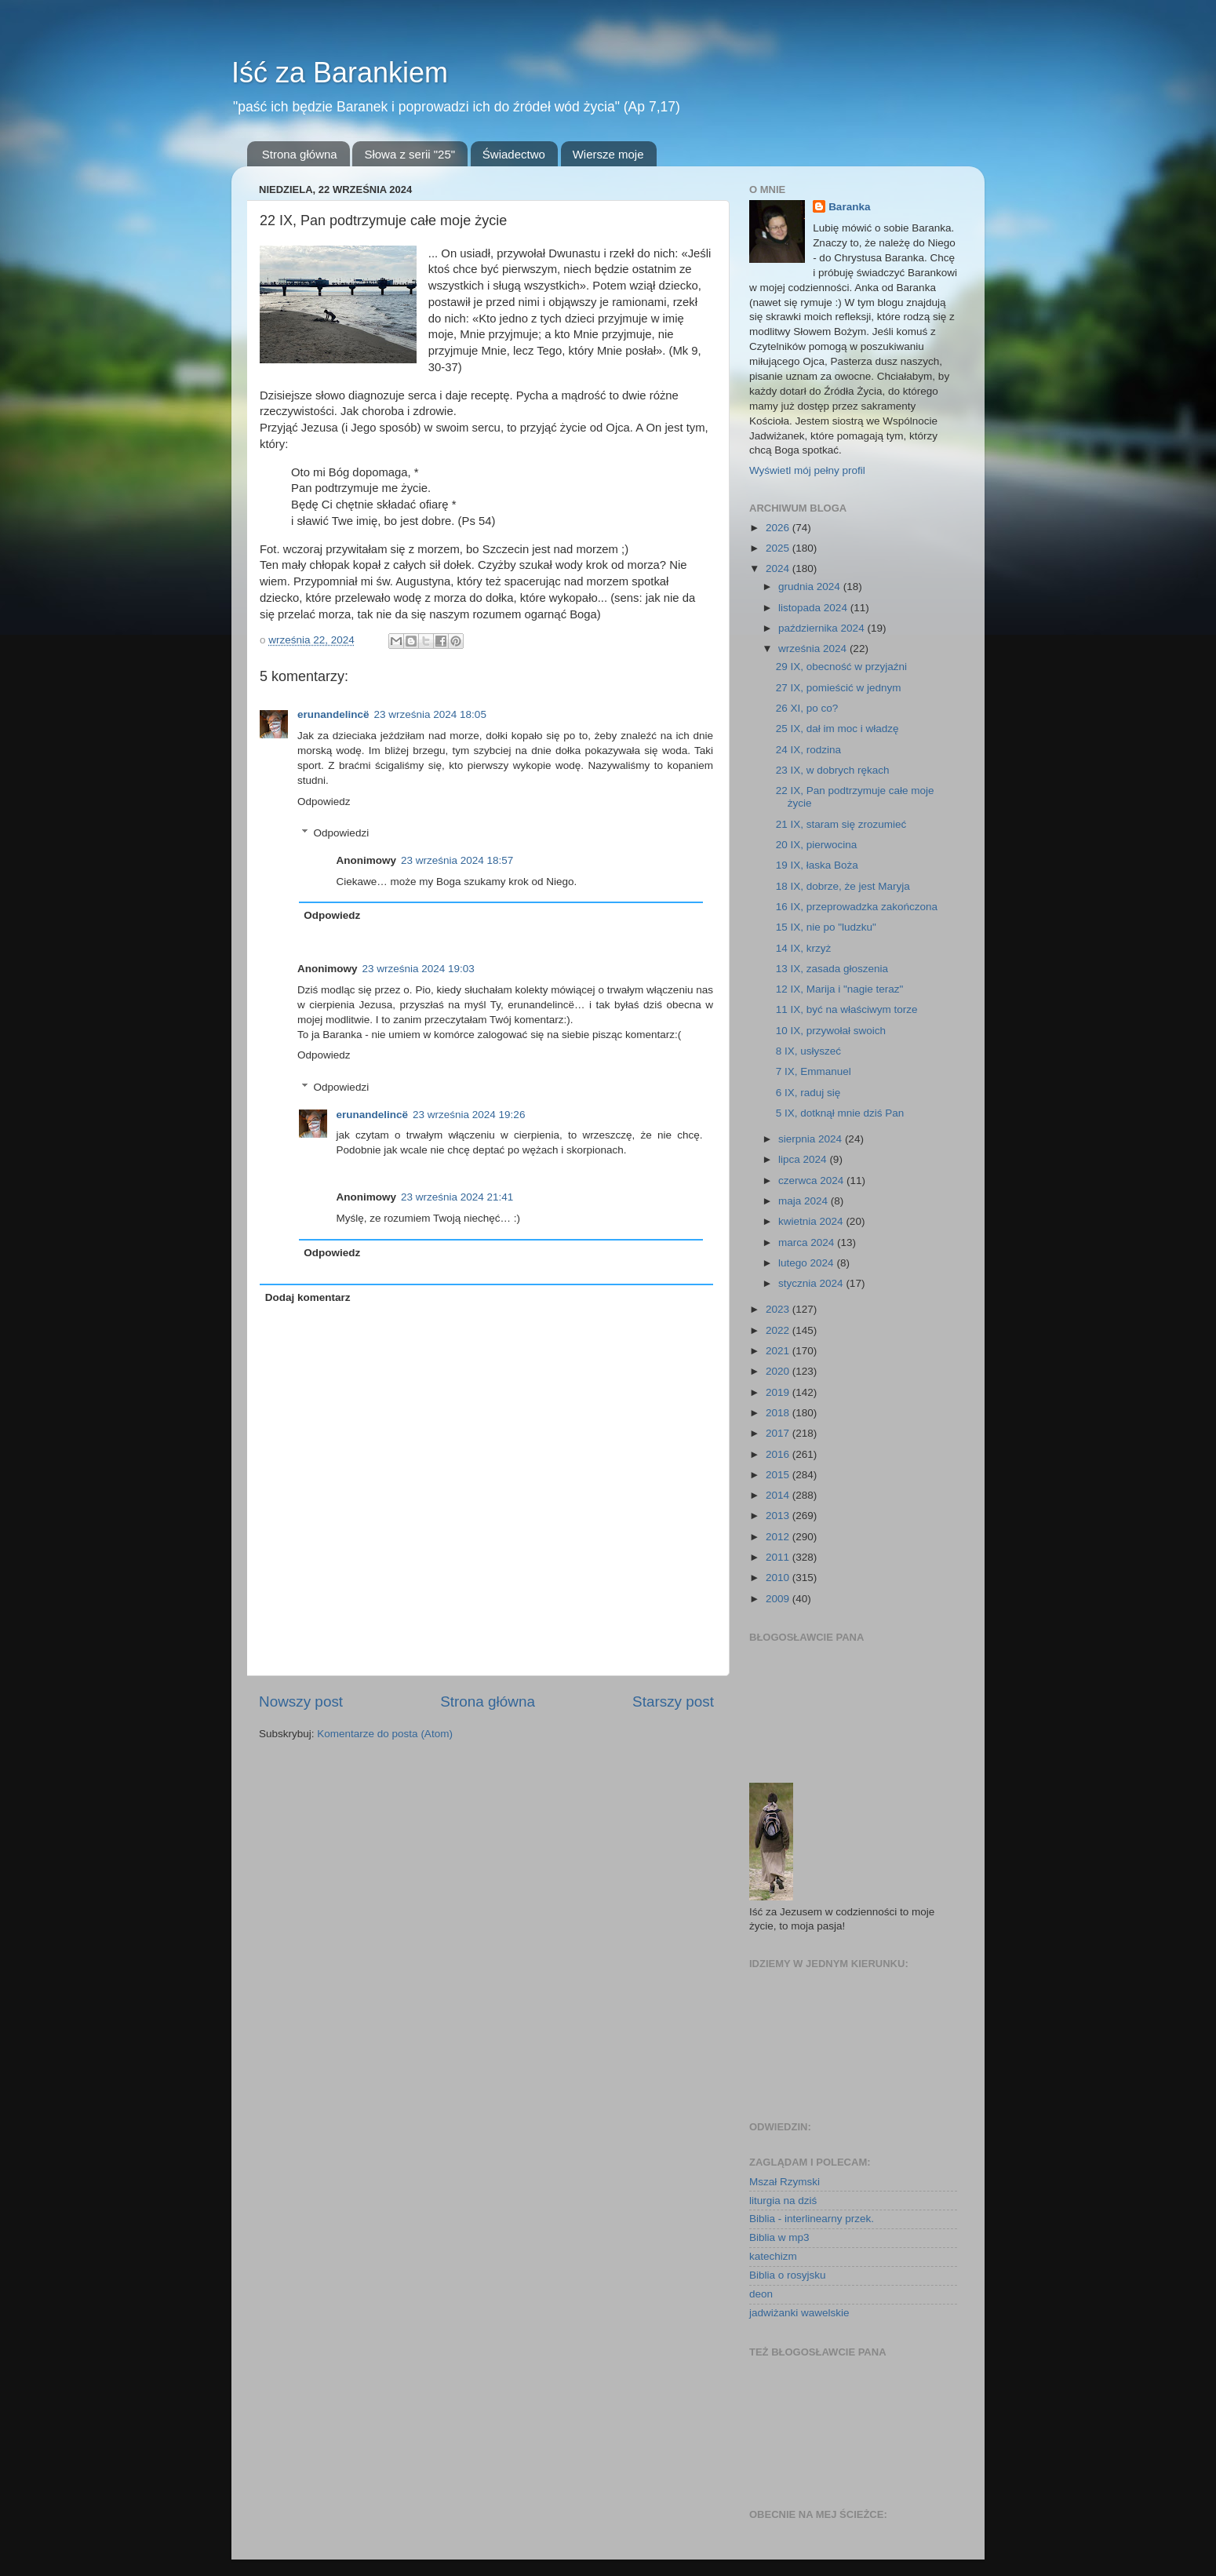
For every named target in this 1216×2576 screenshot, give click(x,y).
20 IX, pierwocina (816, 845)
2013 (779, 1515)
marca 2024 (807, 1242)
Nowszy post (301, 1701)
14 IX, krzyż (804, 948)
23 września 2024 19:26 (469, 1114)
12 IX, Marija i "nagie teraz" (840, 989)
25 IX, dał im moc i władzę (837, 728)
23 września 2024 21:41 (457, 1197)
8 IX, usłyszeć (808, 1051)
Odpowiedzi (342, 833)
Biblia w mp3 (779, 2237)
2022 (779, 1330)
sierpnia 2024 (811, 1139)
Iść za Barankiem (339, 72)
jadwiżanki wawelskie (799, 2313)
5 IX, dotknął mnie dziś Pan (840, 1113)
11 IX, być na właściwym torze (847, 1009)
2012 (779, 1537)
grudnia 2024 (810, 586)
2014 (779, 1495)
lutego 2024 (807, 1263)
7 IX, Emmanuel (813, 1071)
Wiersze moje (608, 154)
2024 (779, 568)
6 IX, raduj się (808, 1093)
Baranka (849, 207)
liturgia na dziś (783, 2200)
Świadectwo (513, 154)
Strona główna (299, 154)
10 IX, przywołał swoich (831, 1031)
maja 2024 (804, 1201)
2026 (779, 528)
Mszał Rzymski (784, 2182)
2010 (779, 1577)
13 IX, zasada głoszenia (832, 969)
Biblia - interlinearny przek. (811, 2218)
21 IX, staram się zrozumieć (841, 824)
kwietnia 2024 (812, 1221)
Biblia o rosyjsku (787, 2275)
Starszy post (673, 1701)
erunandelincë (333, 714)
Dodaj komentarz (308, 1297)
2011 (779, 1557)
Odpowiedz (324, 801)
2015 (779, 1475)
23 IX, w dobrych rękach (833, 770)
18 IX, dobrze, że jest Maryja (843, 886)
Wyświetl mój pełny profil (807, 470)
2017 (779, 1433)
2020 (779, 1371)
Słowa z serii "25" (409, 154)
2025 (779, 548)
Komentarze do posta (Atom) (385, 1734)
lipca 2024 (803, 1159)
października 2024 (822, 628)
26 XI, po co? (807, 708)
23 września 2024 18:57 (457, 860)
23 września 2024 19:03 (418, 969)
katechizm (773, 2256)
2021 (779, 1351)
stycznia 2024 (812, 1283)
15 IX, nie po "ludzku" (826, 927)
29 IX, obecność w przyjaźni (841, 666)
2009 (779, 1599)
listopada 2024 (814, 608)
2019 (779, 1392)
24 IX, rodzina (808, 750)
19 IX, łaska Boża (817, 865)
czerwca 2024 (812, 1180)
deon (761, 2294)
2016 (779, 1454)
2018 (779, 1413)
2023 (779, 1309)
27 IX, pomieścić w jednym (838, 688)
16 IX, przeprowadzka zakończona (856, 907)
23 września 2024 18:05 (430, 714)
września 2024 (814, 648)
